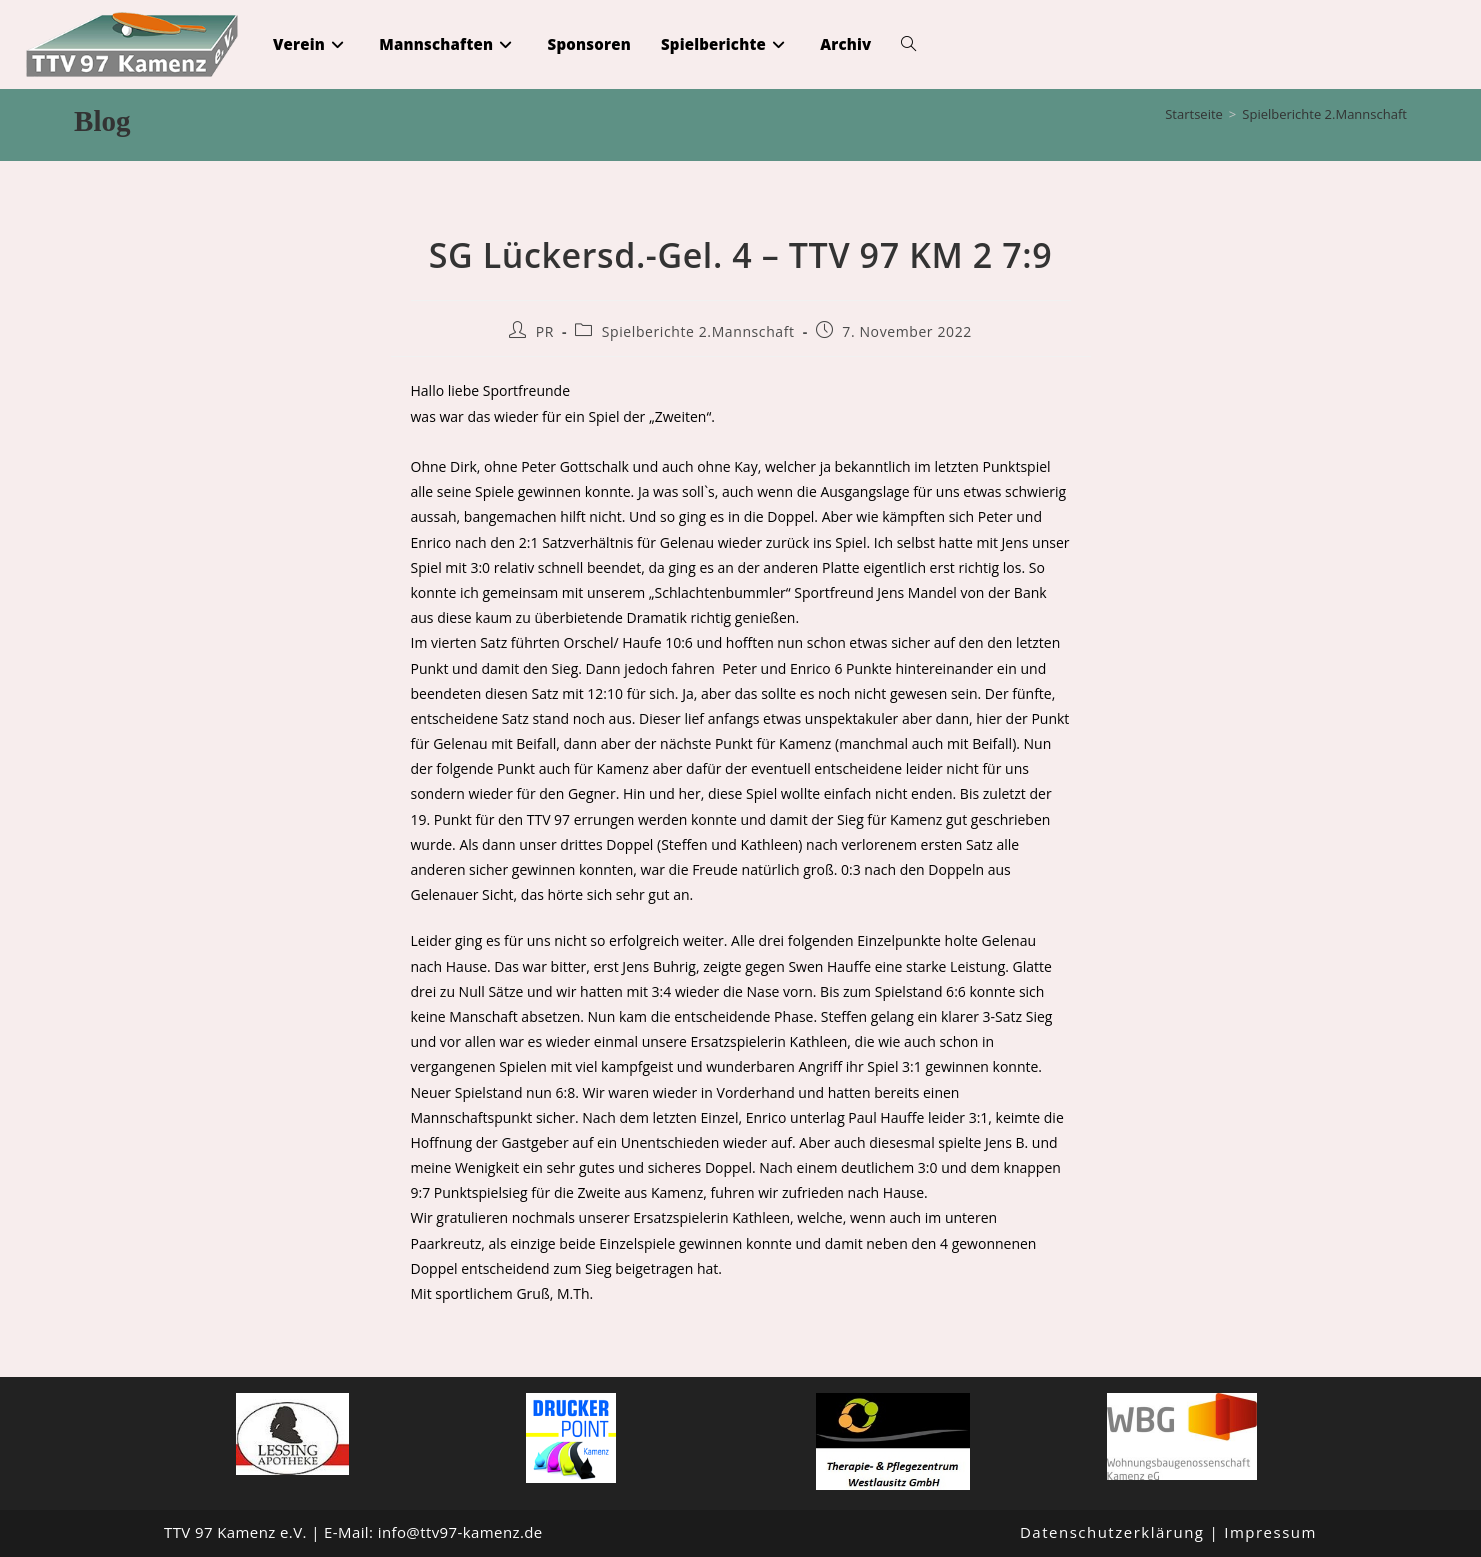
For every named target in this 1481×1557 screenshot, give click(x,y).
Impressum (1270, 1532)
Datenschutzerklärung (1112, 1532)
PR (545, 331)
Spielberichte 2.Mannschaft (1324, 114)
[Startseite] (1194, 114)
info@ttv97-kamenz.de (460, 1532)
